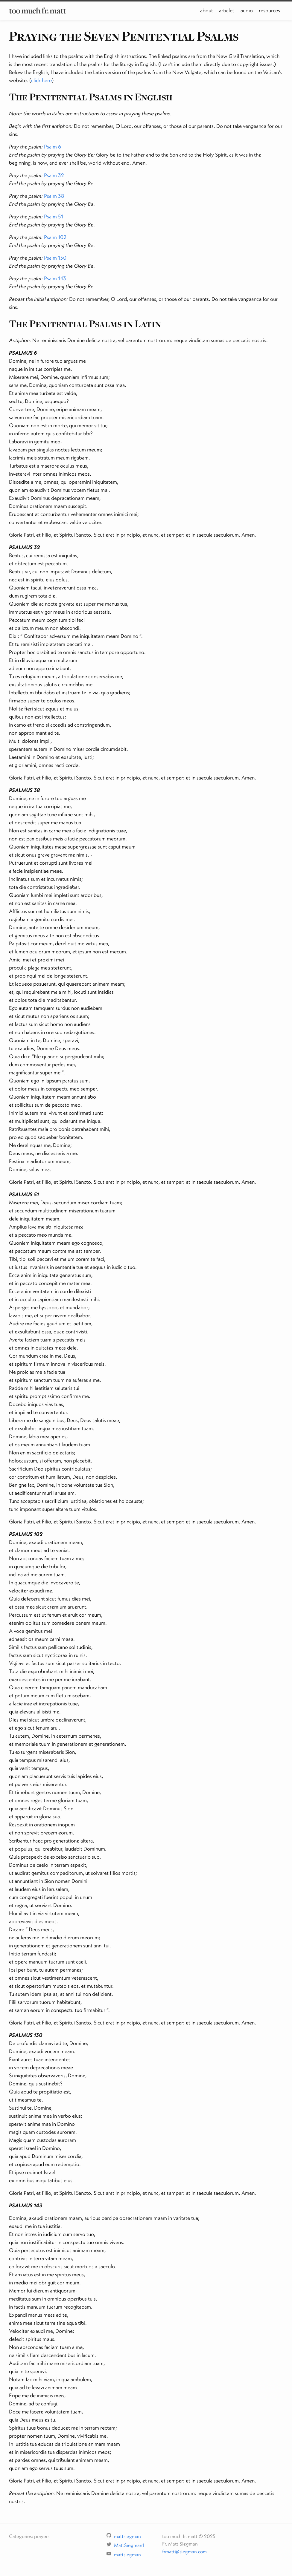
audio (247, 10)
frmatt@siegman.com (184, 2551)
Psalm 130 (55, 257)
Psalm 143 (55, 278)
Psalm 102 (55, 237)
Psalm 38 (54, 195)
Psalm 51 (53, 216)
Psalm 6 (52, 146)
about (206, 10)
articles (227, 10)
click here (41, 80)
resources (269, 10)
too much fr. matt (37, 10)
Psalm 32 (54, 175)
